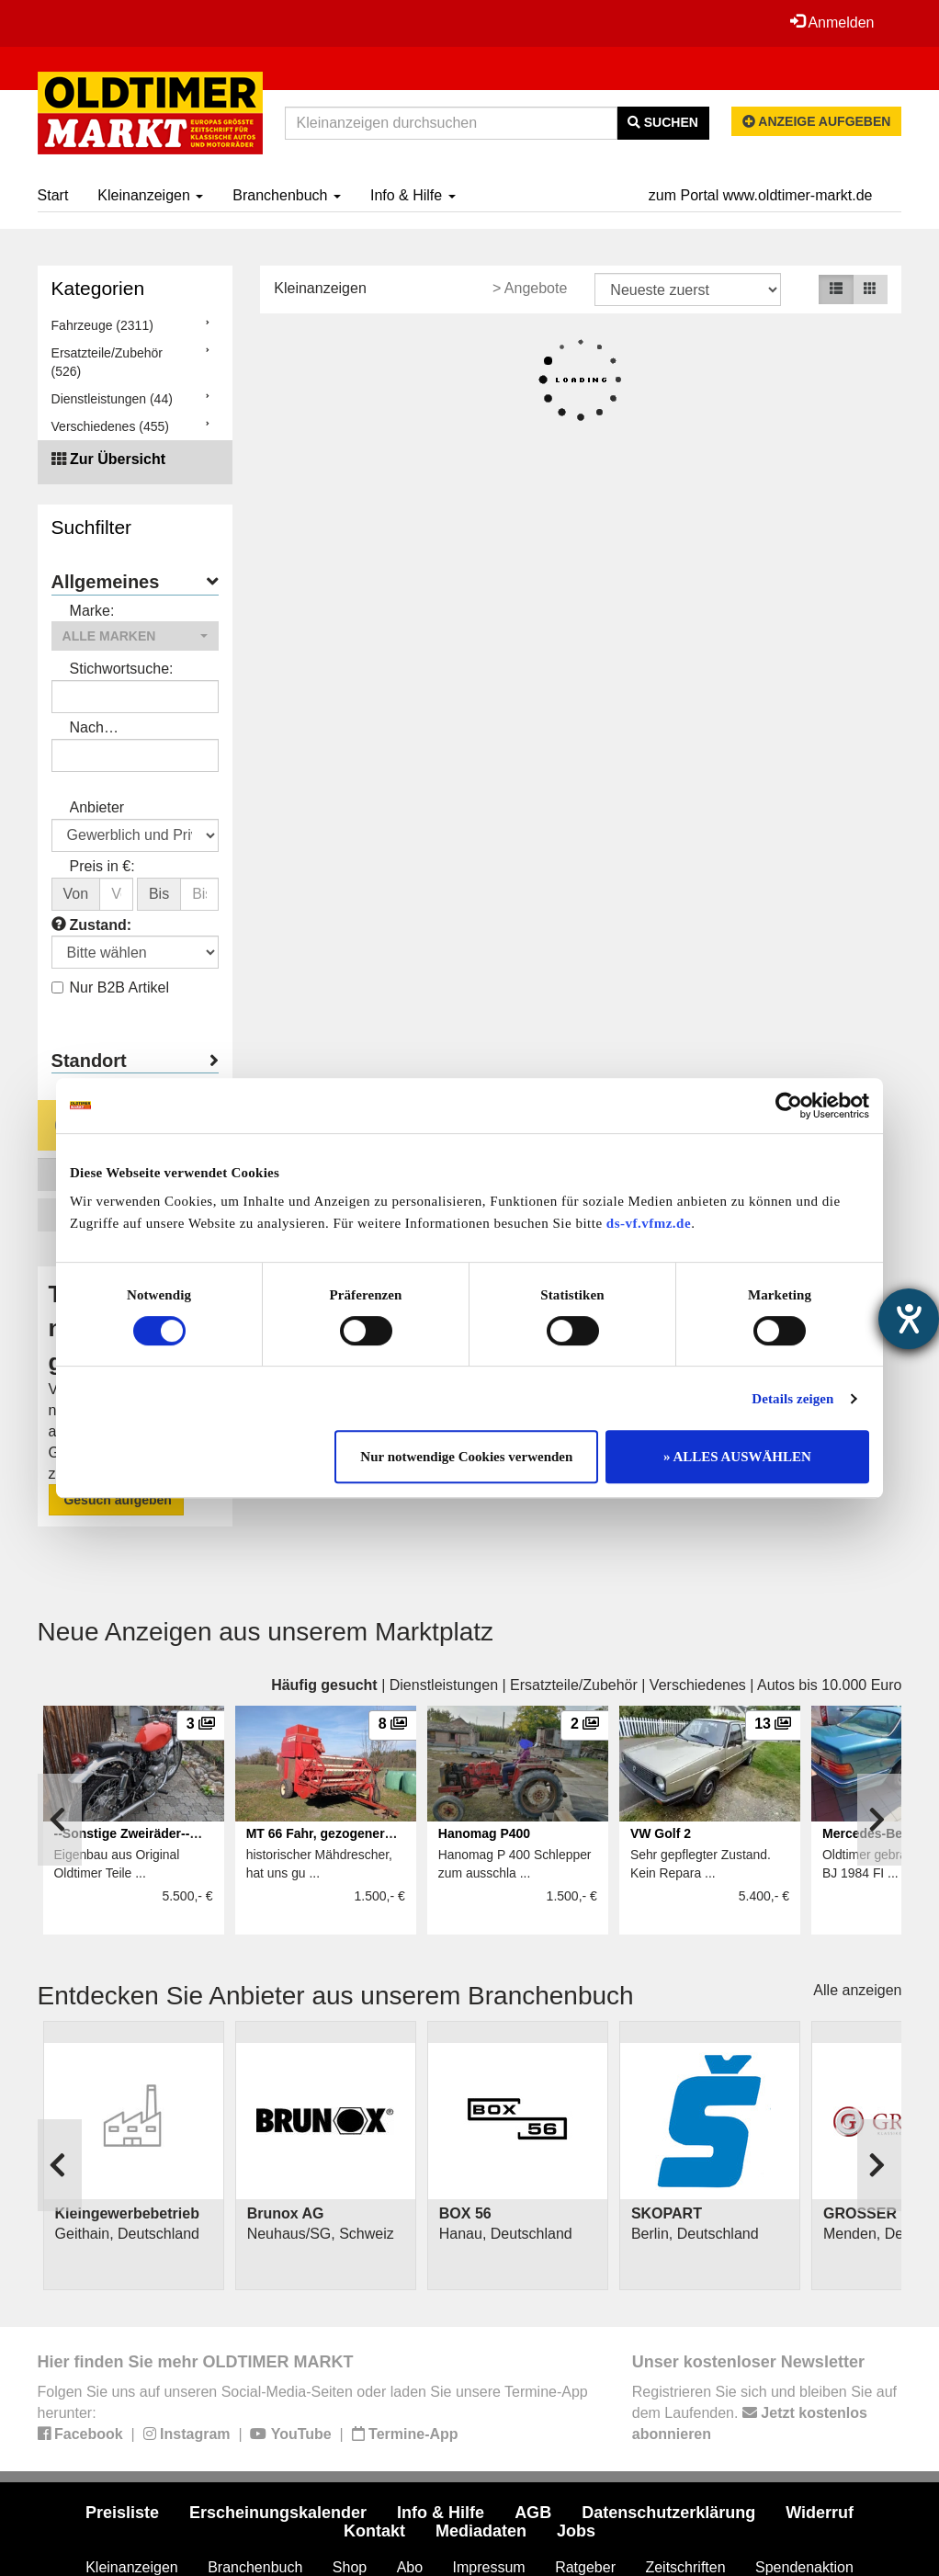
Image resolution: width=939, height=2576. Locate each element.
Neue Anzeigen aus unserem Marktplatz (266, 1631)
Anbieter (97, 807)
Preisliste (122, 2512)
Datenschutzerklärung (668, 2512)
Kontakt (374, 2531)
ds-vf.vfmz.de (648, 1223)
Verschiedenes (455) (110, 426)
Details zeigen (792, 1398)
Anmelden (832, 22)
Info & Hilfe (413, 195)
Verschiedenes (698, 1685)
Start (53, 195)
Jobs (576, 2531)
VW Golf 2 (660, 1833)
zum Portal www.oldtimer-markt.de (761, 195)
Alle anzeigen (857, 1990)
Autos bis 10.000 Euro (829, 1685)
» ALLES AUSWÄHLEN (737, 1456)
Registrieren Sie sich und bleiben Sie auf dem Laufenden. (764, 2413)
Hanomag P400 (484, 1833)
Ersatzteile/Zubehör (574, 1685)
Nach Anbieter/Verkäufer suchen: (131, 729)
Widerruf (820, 2512)
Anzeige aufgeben (816, 121)
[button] (135, 636)
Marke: (92, 610)
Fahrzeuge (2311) (102, 325)
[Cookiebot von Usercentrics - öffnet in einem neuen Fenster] (788, 1105)
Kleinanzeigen (150, 195)
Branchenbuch (286, 195)
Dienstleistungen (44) (112, 399)
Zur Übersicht (117, 459)
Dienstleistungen (444, 1685)
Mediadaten (481, 2531)
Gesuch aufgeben (116, 1499)
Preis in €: (102, 866)
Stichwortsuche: (122, 668)
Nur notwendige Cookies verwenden (466, 1456)
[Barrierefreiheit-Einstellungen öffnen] (908, 1318)
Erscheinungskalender (278, 2512)
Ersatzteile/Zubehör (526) (107, 362)
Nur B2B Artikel (110, 987)
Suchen (663, 122)
